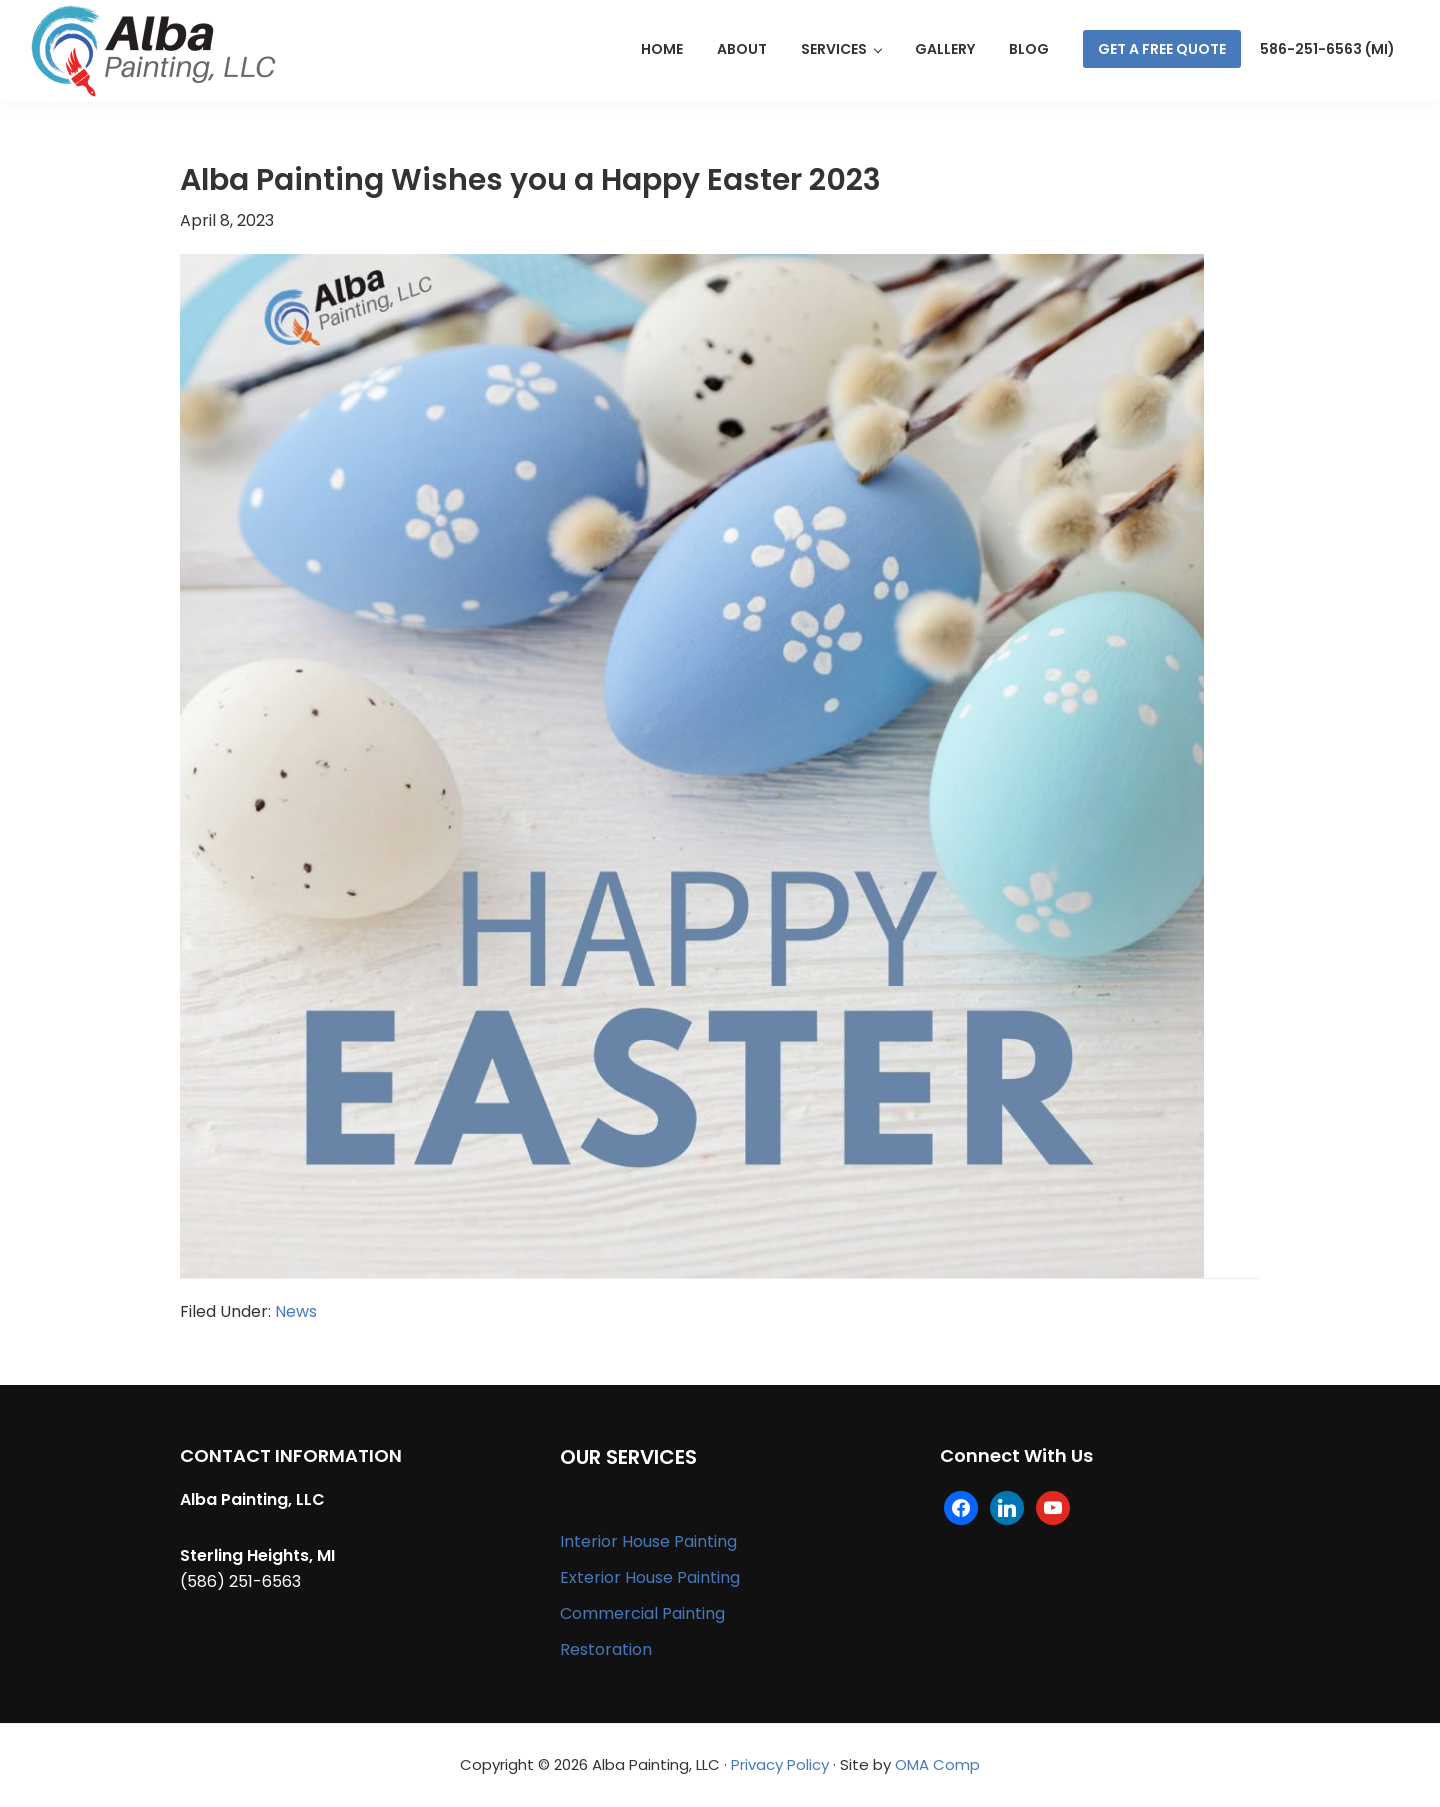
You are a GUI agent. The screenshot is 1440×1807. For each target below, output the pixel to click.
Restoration (606, 1649)
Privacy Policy (780, 1764)
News (296, 1311)
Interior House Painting (648, 1541)
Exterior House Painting (650, 1577)
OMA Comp (937, 1764)
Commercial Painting (642, 1613)
